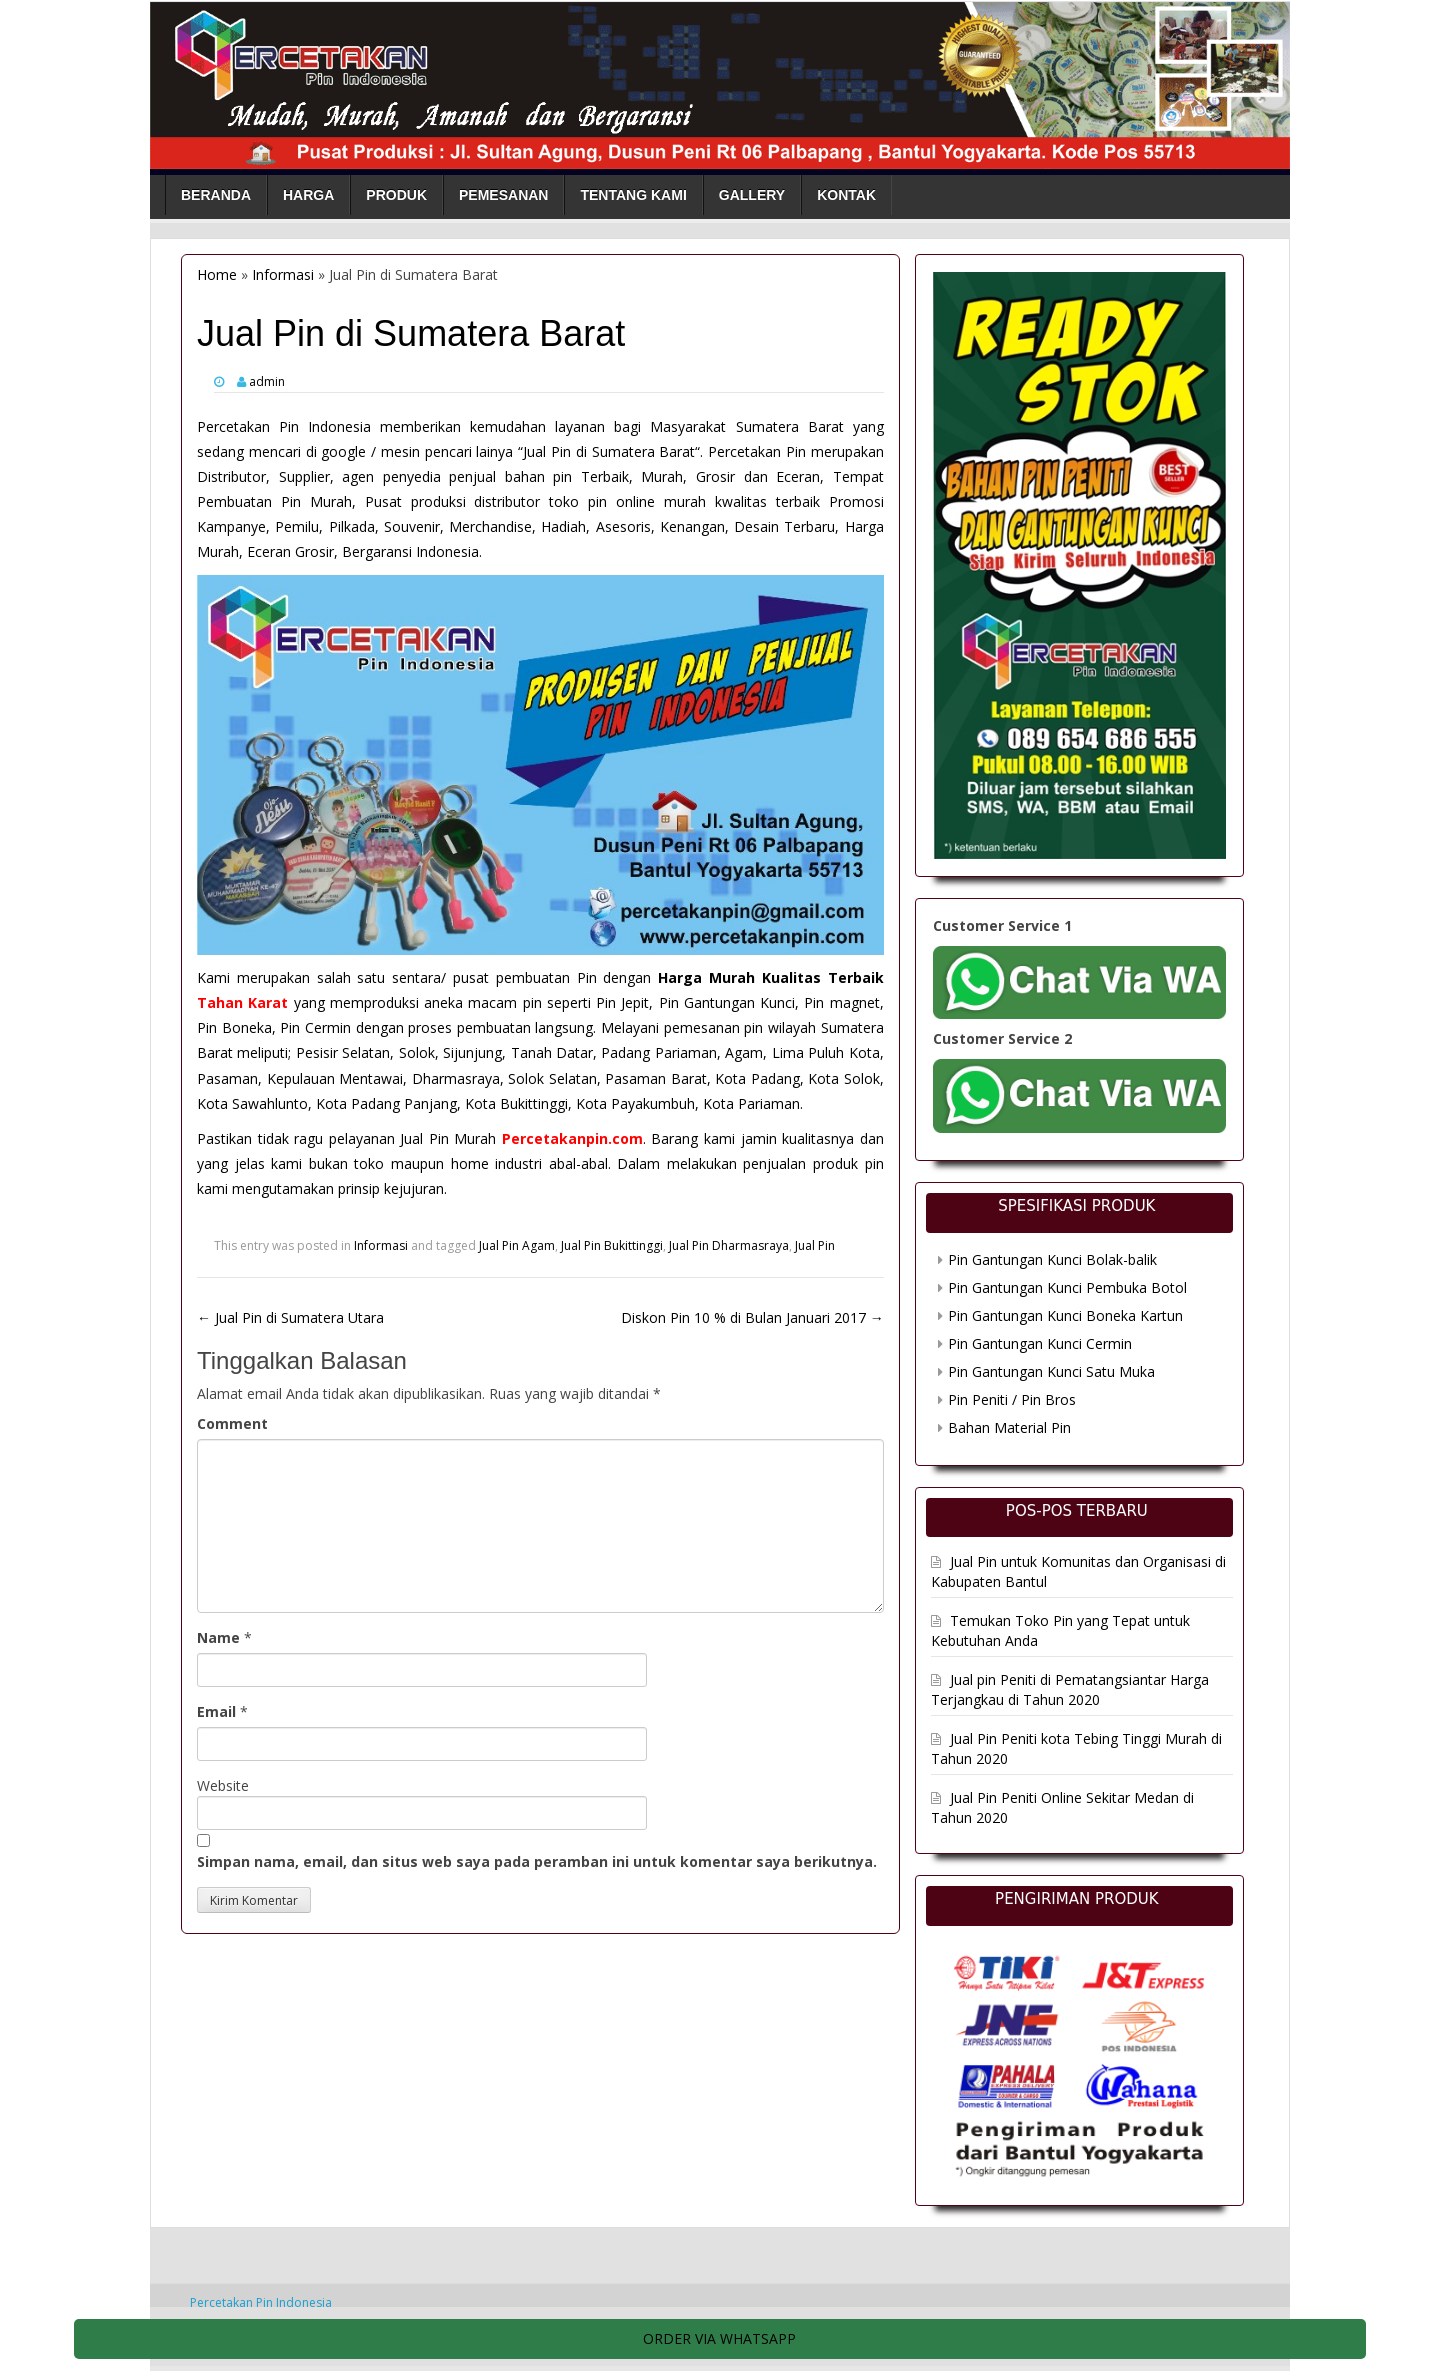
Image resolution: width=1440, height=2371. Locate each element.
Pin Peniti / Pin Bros (1012, 1399)
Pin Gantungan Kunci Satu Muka (1051, 1371)
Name (218, 1637)
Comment (232, 1423)
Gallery (752, 195)
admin (267, 381)
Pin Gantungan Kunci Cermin (1040, 1343)
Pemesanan (503, 195)
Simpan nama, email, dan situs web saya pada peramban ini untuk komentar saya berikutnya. (537, 1861)
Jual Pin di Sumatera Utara (290, 1317)
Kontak (846, 195)
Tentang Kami (633, 195)
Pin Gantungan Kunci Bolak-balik (1052, 1259)
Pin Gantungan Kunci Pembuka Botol (1067, 1287)
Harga (308, 195)
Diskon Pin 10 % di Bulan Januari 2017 (752, 1317)
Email (216, 1711)
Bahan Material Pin (1009, 1427)
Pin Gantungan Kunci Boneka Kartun (1065, 1315)
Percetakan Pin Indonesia (261, 2302)
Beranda (216, 195)
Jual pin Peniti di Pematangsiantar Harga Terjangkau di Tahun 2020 (1070, 1689)
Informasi (283, 274)
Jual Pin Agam (517, 1245)
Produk (396, 195)
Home (217, 274)
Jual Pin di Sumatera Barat (609, 451)
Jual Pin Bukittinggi (612, 1245)
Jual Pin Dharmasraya (729, 1245)
